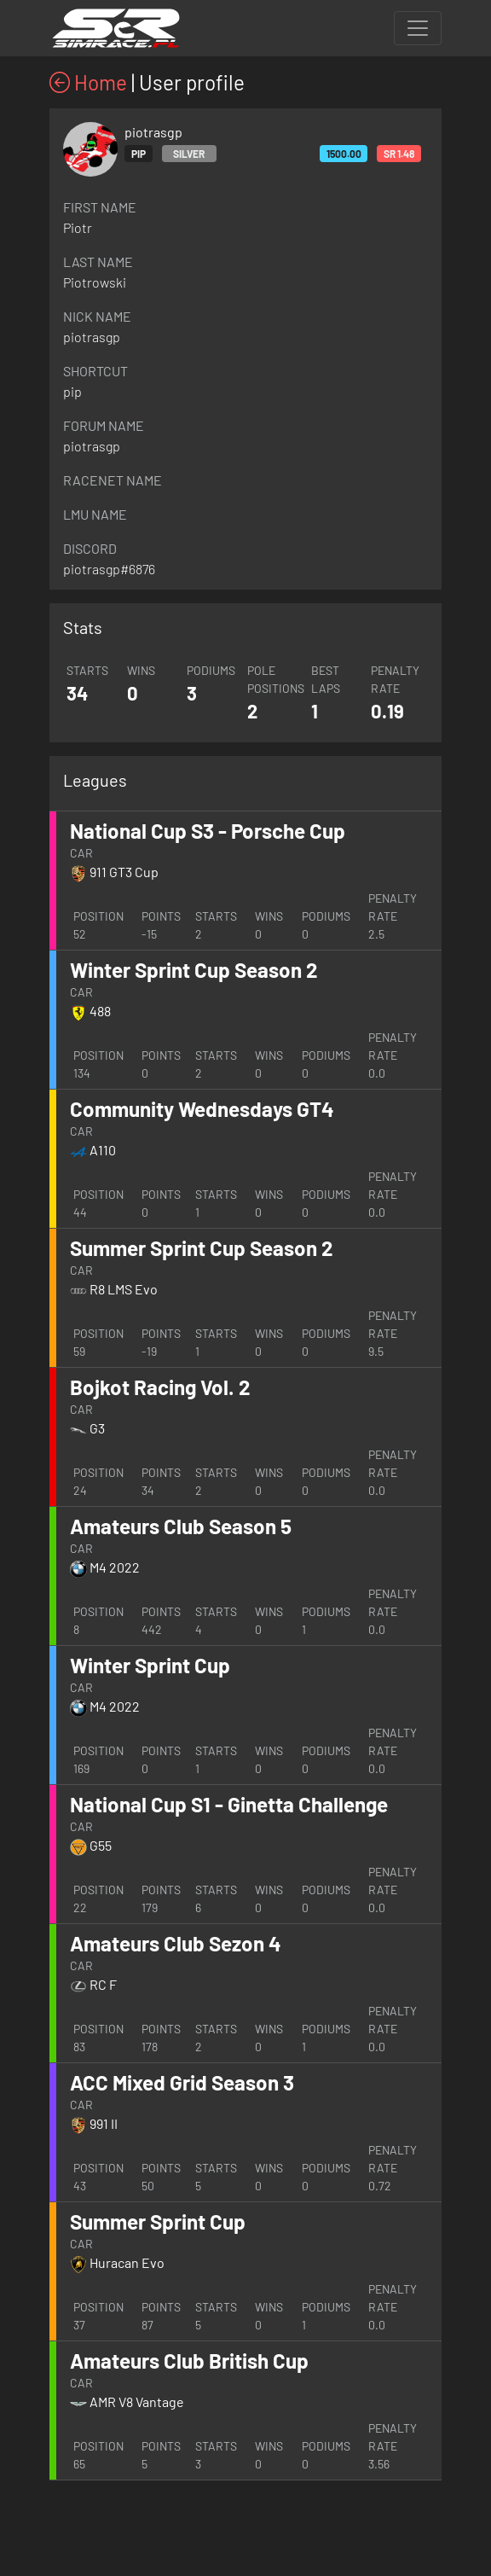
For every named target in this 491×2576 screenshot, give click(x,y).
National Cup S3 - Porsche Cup (207, 830)
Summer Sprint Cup (158, 2221)
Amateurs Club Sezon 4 (175, 1943)
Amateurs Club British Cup (189, 2360)
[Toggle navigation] (418, 28)
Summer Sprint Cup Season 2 (201, 1248)
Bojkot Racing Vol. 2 (160, 1387)
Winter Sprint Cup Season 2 (194, 969)
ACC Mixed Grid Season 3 (182, 2082)
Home (88, 82)
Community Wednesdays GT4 (202, 1108)
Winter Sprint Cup (150, 1665)
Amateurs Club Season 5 (181, 1526)
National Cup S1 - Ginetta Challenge (229, 1804)
